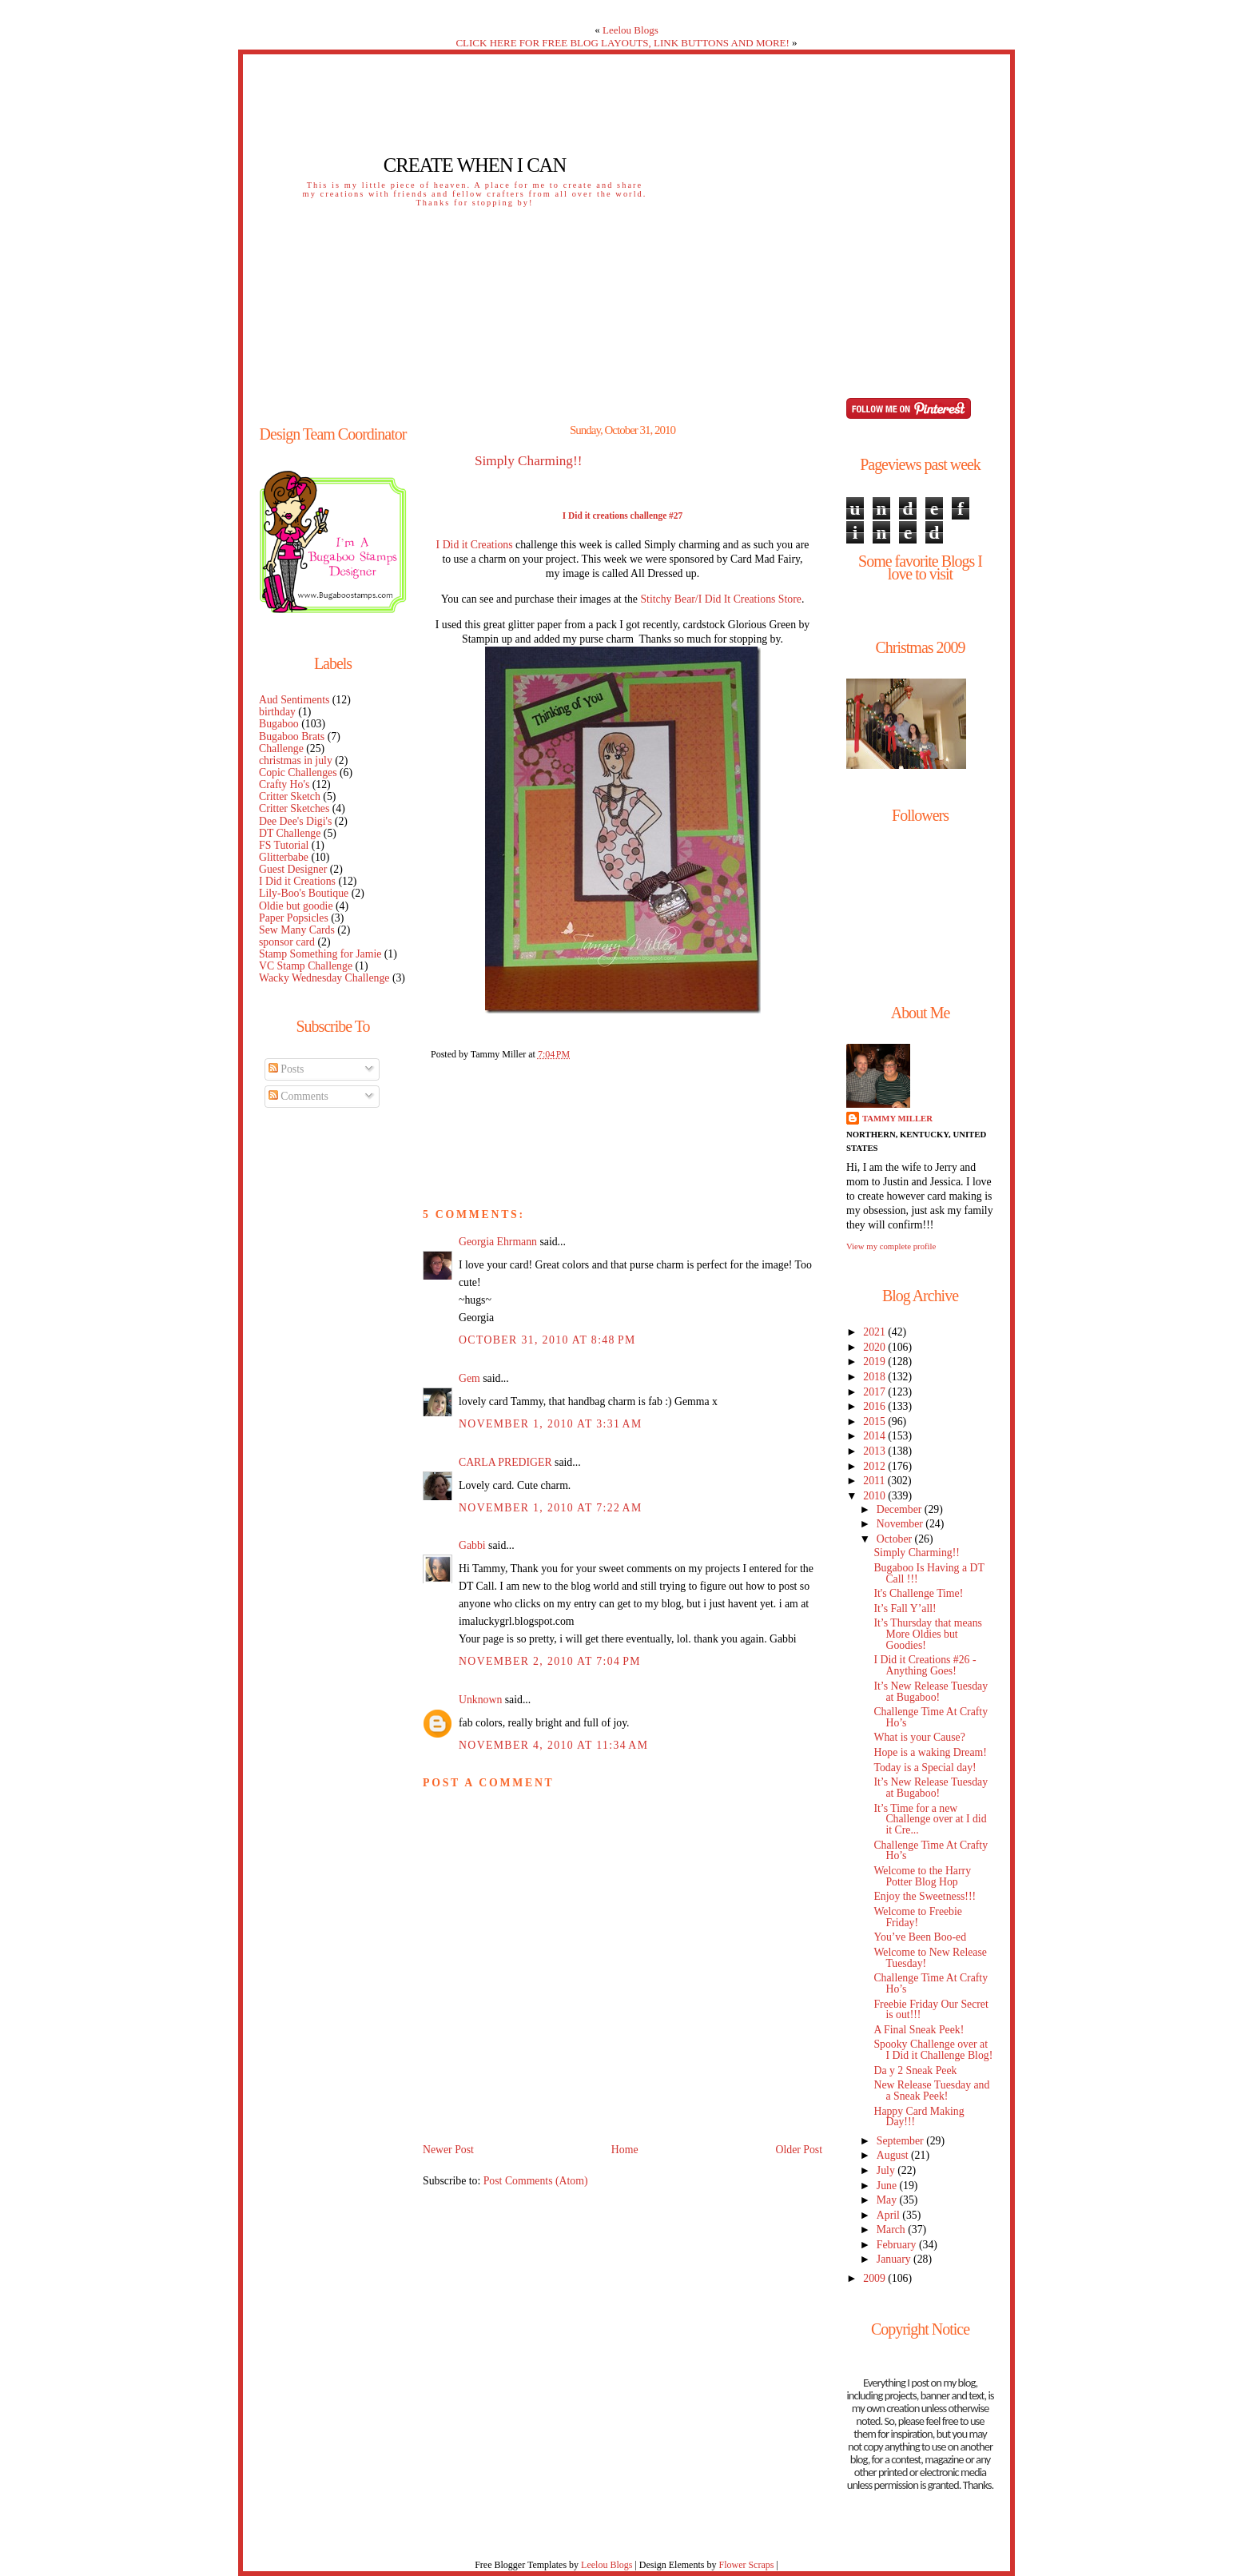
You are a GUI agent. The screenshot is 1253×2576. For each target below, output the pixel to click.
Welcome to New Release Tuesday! (929, 1957)
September (901, 2141)
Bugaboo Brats (291, 737)
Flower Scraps (746, 2564)
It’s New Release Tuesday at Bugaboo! (930, 1691)
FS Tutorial (283, 845)
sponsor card (287, 942)
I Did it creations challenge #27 (623, 515)
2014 (875, 1436)
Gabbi (472, 1545)
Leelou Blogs (630, 30)
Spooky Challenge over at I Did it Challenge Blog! (932, 2049)
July (887, 2170)
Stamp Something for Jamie (320, 954)
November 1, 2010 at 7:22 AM (550, 1508)
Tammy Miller (897, 1118)
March (892, 2230)
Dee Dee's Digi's (295, 821)
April (890, 2215)
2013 (875, 1451)
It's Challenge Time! (918, 1593)
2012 (875, 1466)
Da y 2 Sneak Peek (915, 2070)
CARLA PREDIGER (505, 1462)
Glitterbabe (283, 857)
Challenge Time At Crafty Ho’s (930, 1717)
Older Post (798, 2150)
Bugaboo (279, 724)
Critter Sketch (289, 796)
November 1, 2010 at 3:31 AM (550, 1424)
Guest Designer (293, 869)
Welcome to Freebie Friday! (917, 1917)
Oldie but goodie (296, 906)
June (888, 2186)
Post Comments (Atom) (535, 2181)
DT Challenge (289, 833)
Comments (298, 1096)
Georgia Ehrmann (498, 1242)
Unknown (480, 1700)
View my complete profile (891, 1246)
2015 (875, 1421)
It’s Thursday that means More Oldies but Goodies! (927, 1634)
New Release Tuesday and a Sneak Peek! (931, 2090)
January (895, 2259)
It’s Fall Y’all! (904, 1608)
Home (624, 2150)
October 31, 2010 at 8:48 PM (547, 1340)
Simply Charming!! (528, 461)
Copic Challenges (298, 772)
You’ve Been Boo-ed (919, 1937)
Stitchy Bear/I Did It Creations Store (720, 599)
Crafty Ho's (284, 784)
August (894, 2155)
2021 (875, 1332)
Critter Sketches (294, 808)
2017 (875, 1392)
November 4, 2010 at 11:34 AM (553, 1745)
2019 (875, 1362)
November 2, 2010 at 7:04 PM (550, 1661)
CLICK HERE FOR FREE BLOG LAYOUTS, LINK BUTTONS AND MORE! (622, 43)
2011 (875, 1481)
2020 (875, 1347)
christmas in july (295, 760)
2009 (875, 2278)
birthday (277, 712)
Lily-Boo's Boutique (303, 893)
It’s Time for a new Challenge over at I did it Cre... (929, 1819)
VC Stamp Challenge (305, 966)
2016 (875, 1406)
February (898, 2245)
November (901, 1524)
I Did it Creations (297, 881)
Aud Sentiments (294, 700)
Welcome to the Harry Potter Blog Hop (922, 1876)
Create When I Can (475, 165)
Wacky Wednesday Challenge (324, 978)
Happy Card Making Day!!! (918, 2116)
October (896, 1539)
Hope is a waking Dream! (929, 1752)
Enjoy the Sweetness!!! (924, 1896)
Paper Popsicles (293, 918)
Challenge (281, 748)
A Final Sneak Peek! (918, 2030)
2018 (875, 1377)
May (888, 2200)
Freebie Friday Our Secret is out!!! (930, 2009)
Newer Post (448, 2150)
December (901, 1509)
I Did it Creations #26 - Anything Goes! (924, 1665)
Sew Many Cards (297, 930)
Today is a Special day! (924, 1768)
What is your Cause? (919, 1737)
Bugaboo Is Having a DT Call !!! (928, 1573)
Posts (286, 1069)
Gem (469, 1378)
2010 (875, 1496)
